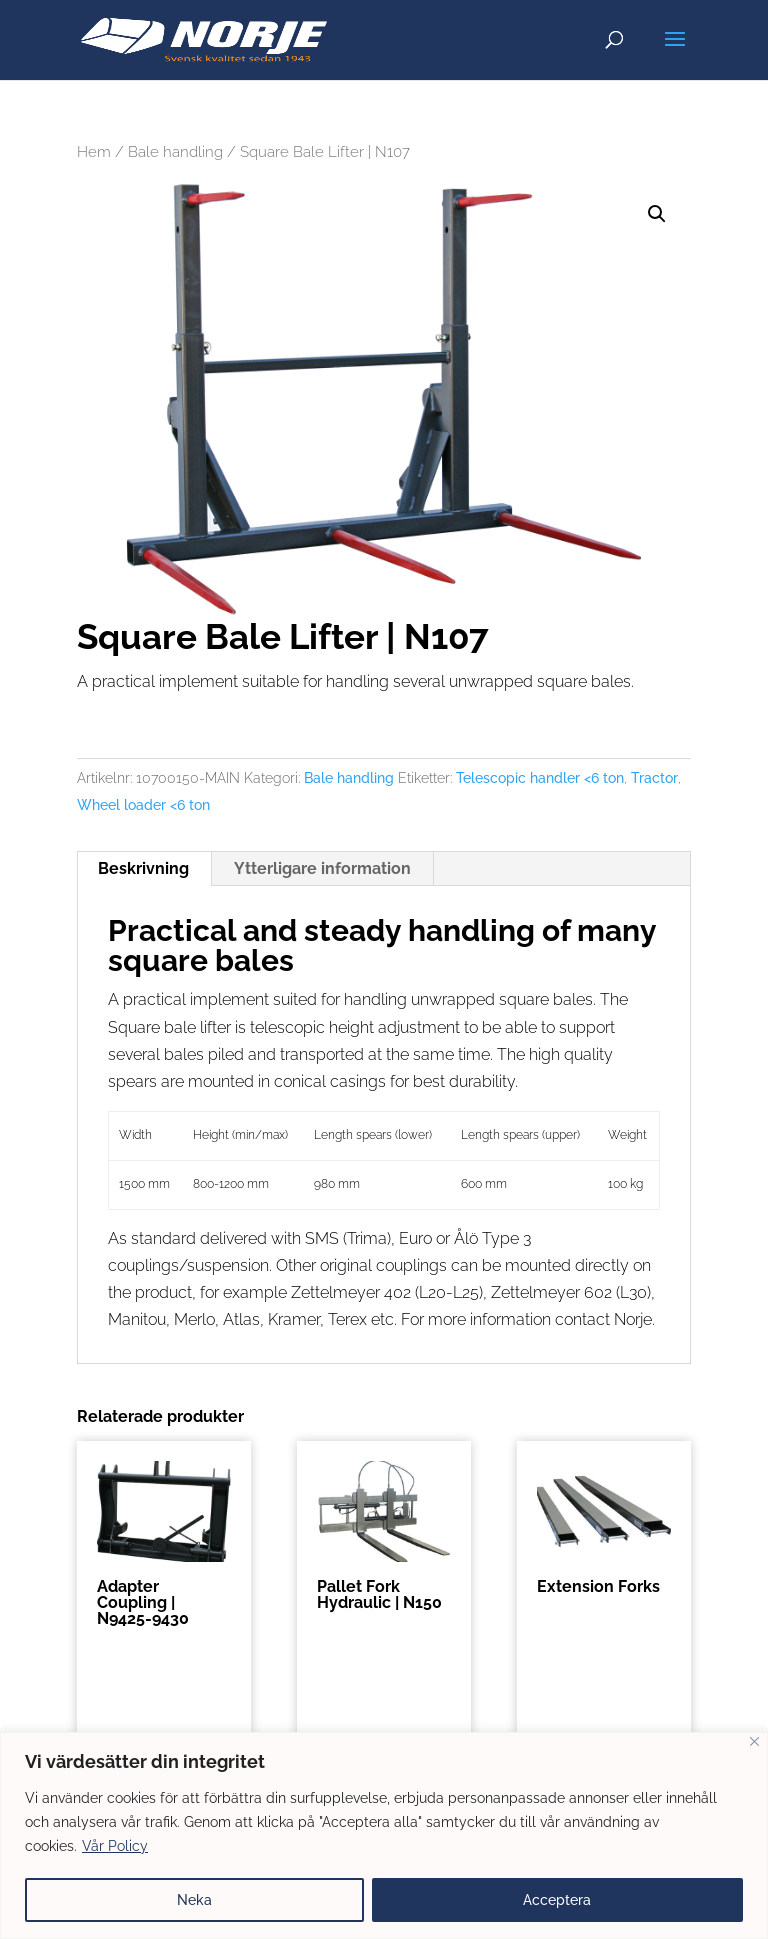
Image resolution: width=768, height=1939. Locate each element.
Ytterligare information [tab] (322, 868)
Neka (194, 1900)
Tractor (654, 778)
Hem (94, 151)
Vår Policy (115, 1846)
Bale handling (175, 151)
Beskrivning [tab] (143, 868)
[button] (657, 214)
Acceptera (557, 1900)
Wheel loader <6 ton (143, 805)
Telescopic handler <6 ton (540, 778)
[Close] (754, 1741)
